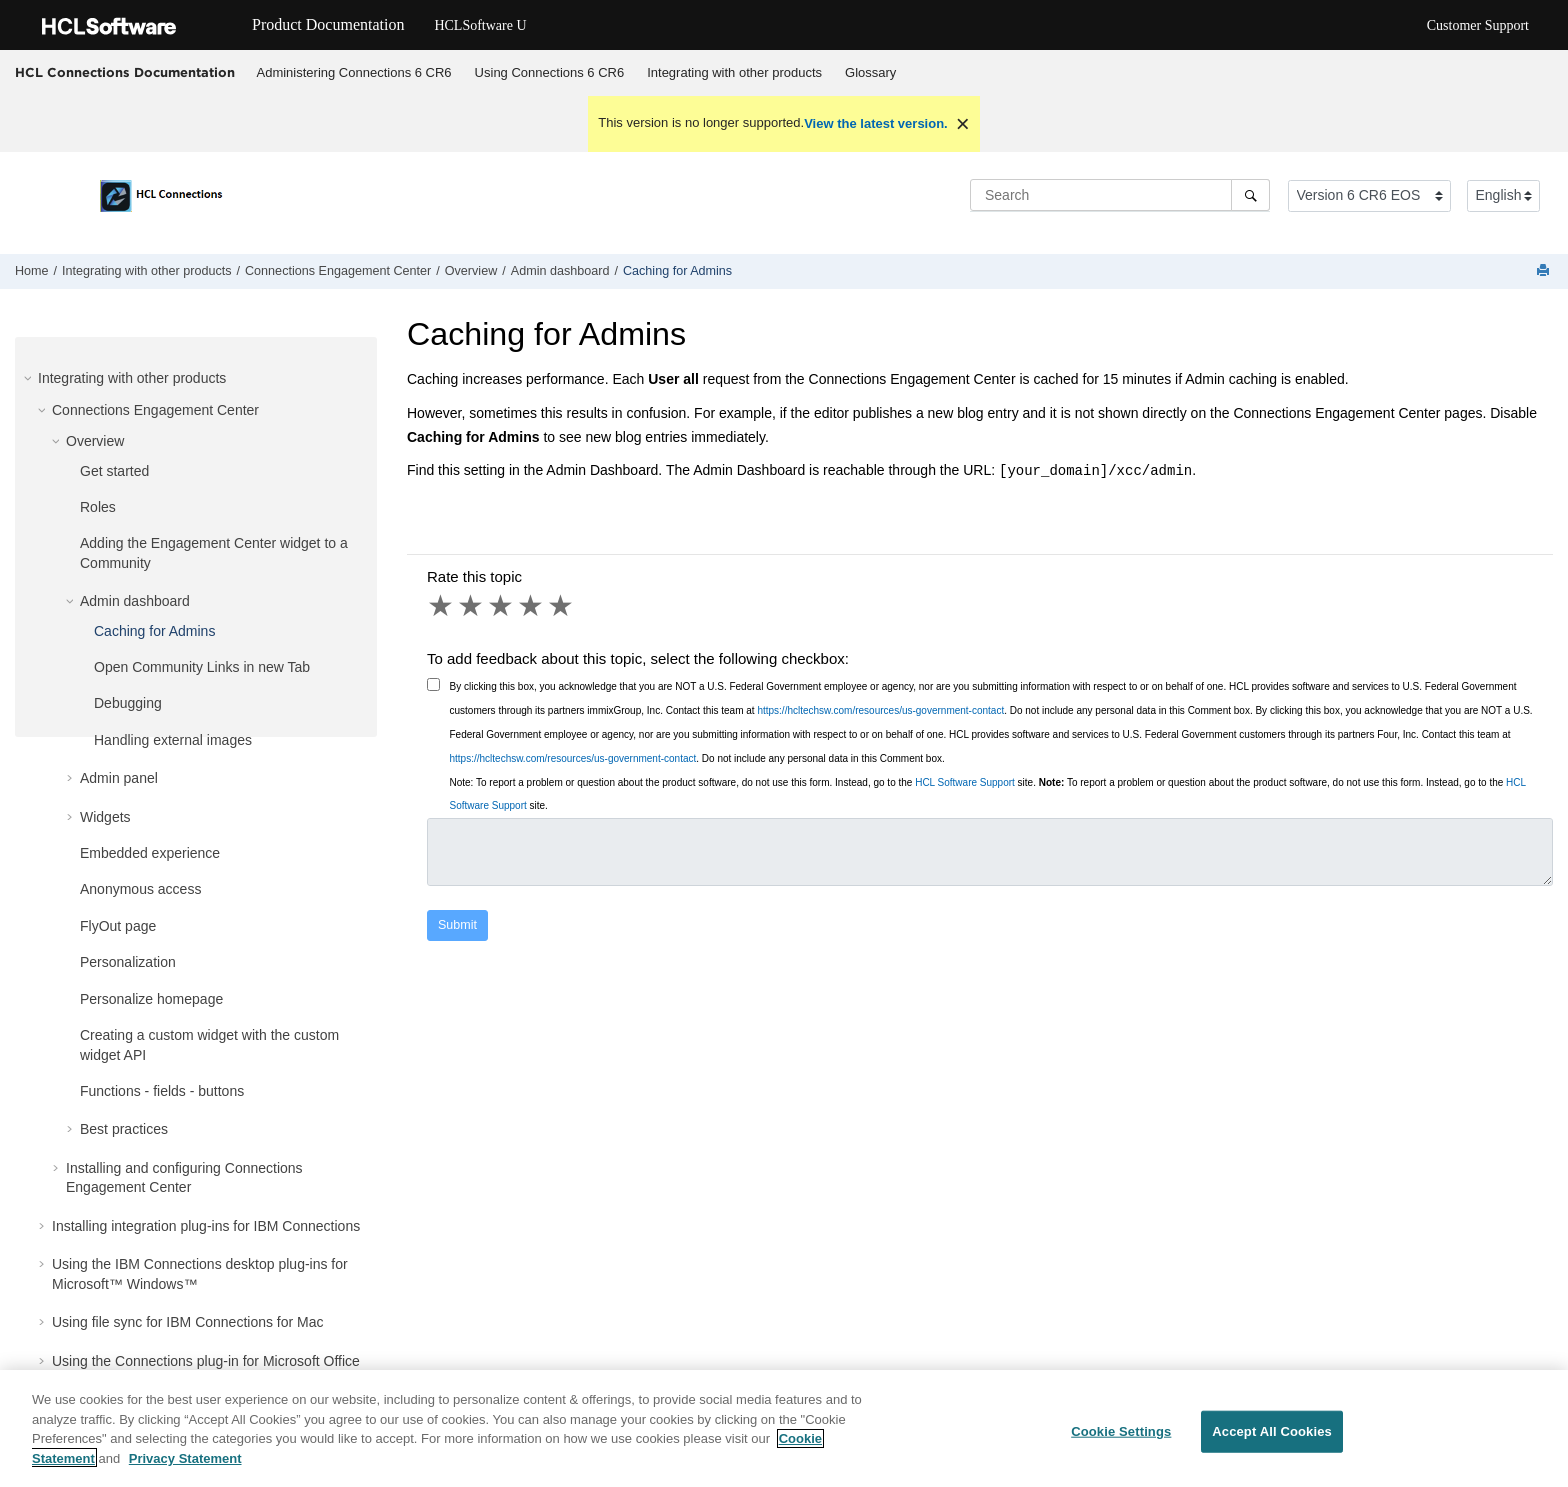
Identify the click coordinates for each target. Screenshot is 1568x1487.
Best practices (124, 1129)
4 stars (532, 606)
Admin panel (119, 778)
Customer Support (1478, 25)
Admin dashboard (560, 271)
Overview (471, 271)
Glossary (870, 72)
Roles (98, 507)
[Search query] (1120, 195)
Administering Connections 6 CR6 (354, 72)
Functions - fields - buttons (162, 1091)
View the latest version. (876, 123)
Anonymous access (140, 889)
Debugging (128, 703)
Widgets (105, 817)
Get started (114, 471)
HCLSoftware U (480, 25)
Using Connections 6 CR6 (550, 72)
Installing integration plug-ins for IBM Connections (206, 1226)
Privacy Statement (185, 1470)
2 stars (472, 606)
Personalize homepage (151, 999)
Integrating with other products (734, 72)
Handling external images (173, 740)
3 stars (502, 606)
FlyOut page (118, 926)
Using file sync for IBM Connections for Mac (188, 1322)
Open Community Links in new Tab (202, 667)
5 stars (562, 606)
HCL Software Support (965, 782)
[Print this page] (1545, 271)
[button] (30, 378)
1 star (442, 606)
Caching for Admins (677, 271)
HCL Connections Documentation (125, 72)
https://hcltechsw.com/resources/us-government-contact (880, 710)
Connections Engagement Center (338, 271)
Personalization (128, 962)
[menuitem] (354, 73)
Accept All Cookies (1272, 1444)
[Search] (1250, 195)
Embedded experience (150, 853)
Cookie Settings (1121, 1444)
